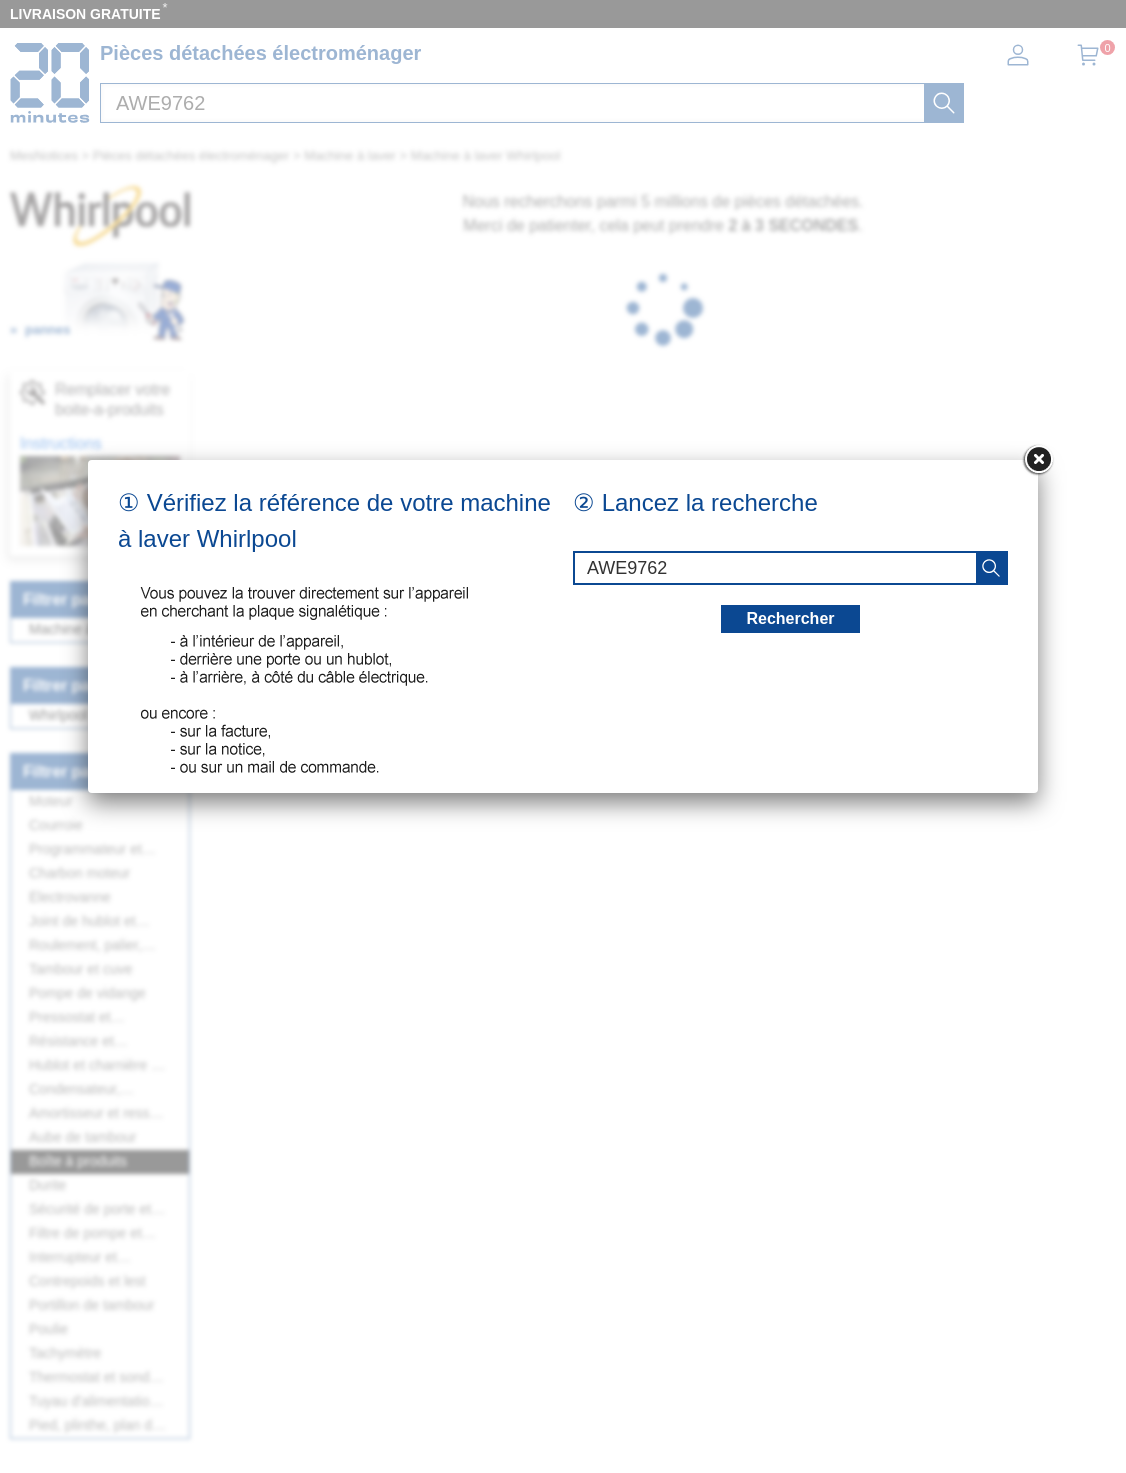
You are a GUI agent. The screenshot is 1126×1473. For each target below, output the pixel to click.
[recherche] (991, 568)
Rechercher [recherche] (790, 618)
